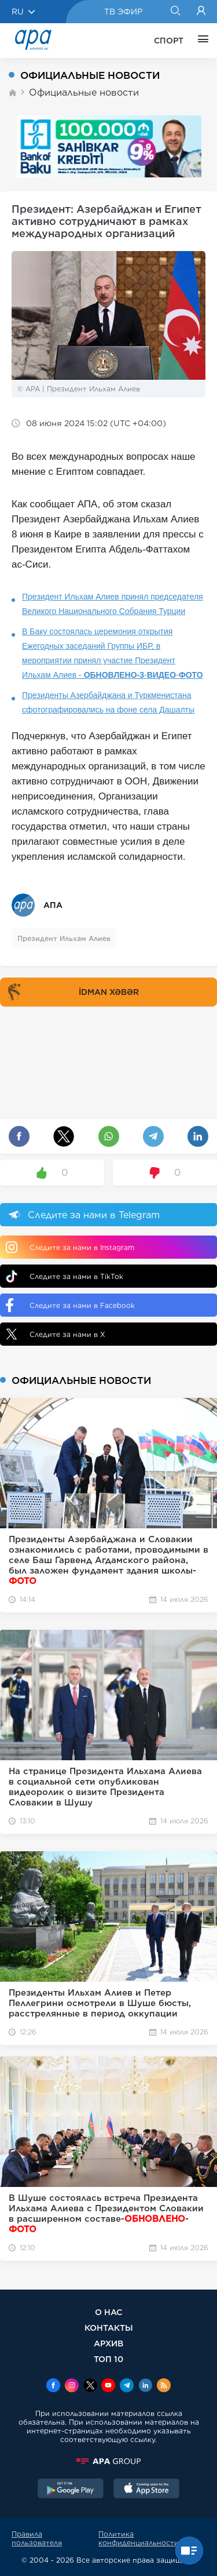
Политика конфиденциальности (138, 2538)
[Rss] (164, 2386)
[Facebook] (53, 2386)
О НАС (108, 2312)
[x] (90, 2386)
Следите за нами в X (55, 1334)
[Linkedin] (145, 2386)
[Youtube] (108, 2386)
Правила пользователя (37, 2538)
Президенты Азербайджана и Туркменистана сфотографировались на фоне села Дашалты (108, 702)
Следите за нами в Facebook (70, 1305)
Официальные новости (84, 92)
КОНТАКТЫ (108, 2327)
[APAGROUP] (108, 2461)
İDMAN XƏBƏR (71, 992)
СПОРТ (168, 40)
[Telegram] (127, 2386)
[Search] (175, 11)
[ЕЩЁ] (200, 41)
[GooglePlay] (71, 2490)
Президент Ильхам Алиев (64, 938)
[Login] (201, 11)
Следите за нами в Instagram (70, 1247)
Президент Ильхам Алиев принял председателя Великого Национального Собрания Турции (112, 604)
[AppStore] (146, 2490)
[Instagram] (72, 2386)
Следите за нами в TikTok (64, 1276)
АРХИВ (108, 2343)
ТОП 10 (108, 2359)
